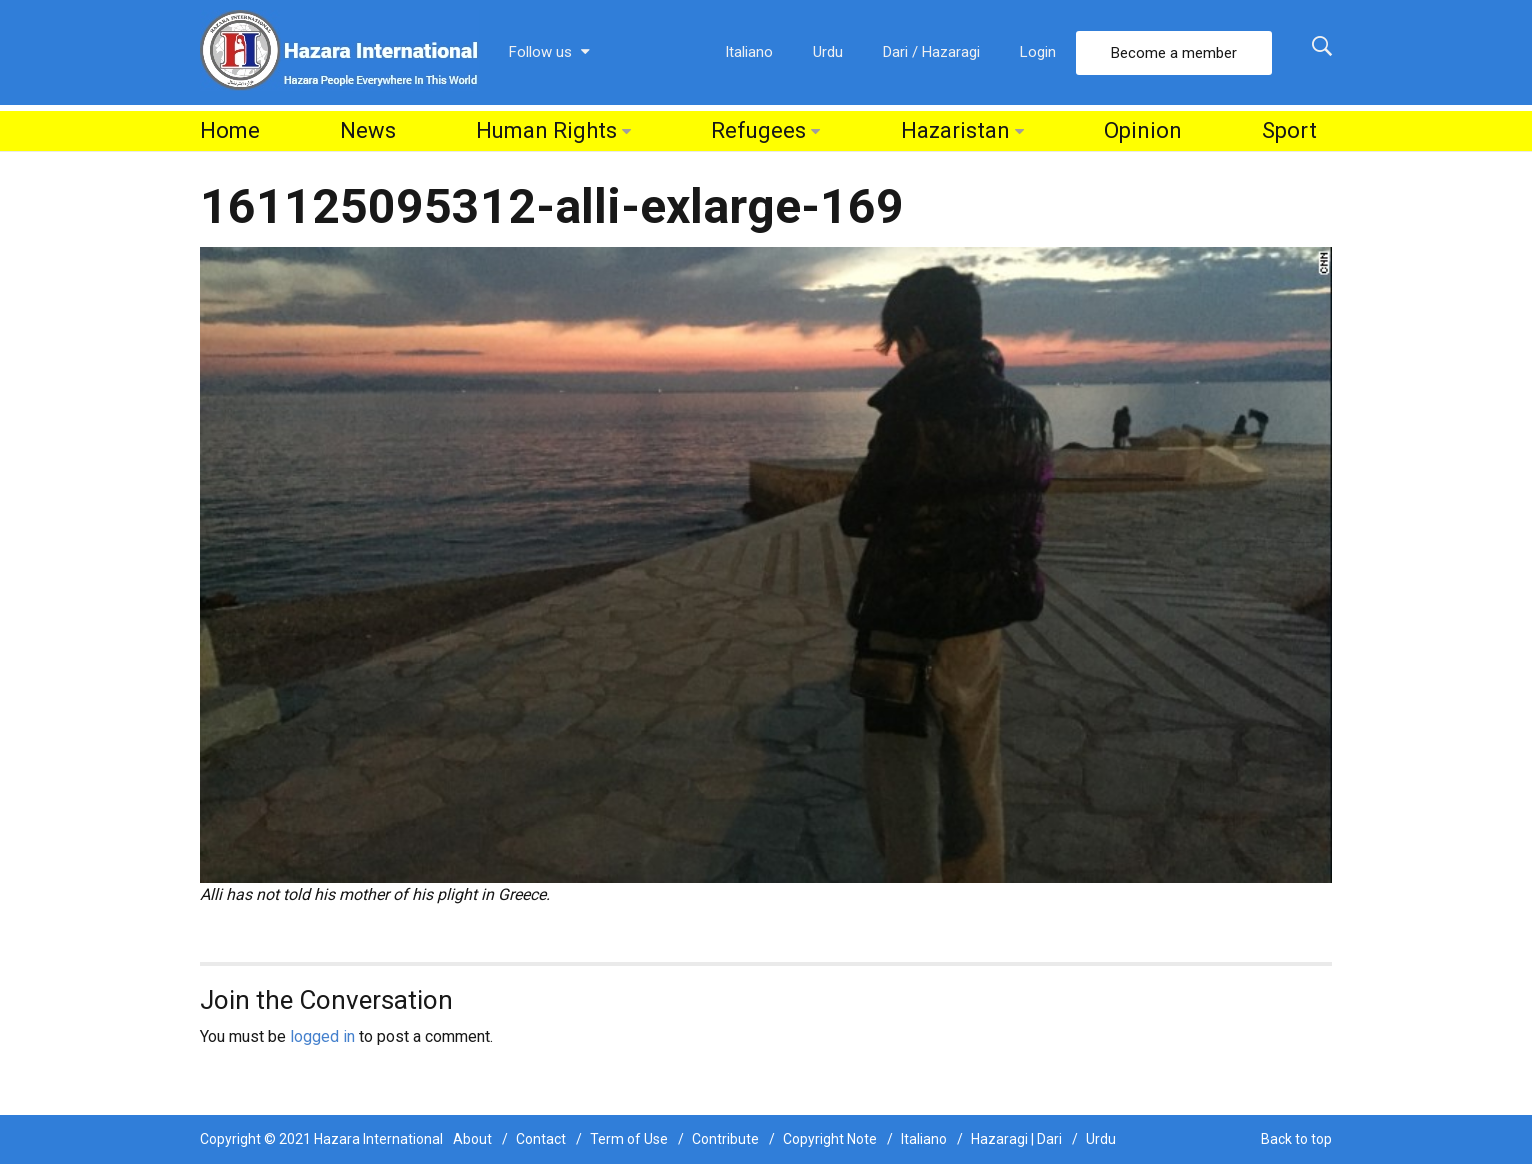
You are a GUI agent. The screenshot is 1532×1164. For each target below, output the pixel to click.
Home (230, 130)
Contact (541, 1139)
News (368, 130)
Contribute (725, 1139)
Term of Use (629, 1139)
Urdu (828, 52)
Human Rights (546, 130)
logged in (322, 1036)
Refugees (758, 130)
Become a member (1174, 53)
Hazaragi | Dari (1016, 1139)
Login (1038, 52)
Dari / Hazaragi (931, 52)
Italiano (749, 52)
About (472, 1139)
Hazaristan (955, 130)
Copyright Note (830, 1139)
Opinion (1143, 130)
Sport (1289, 130)
